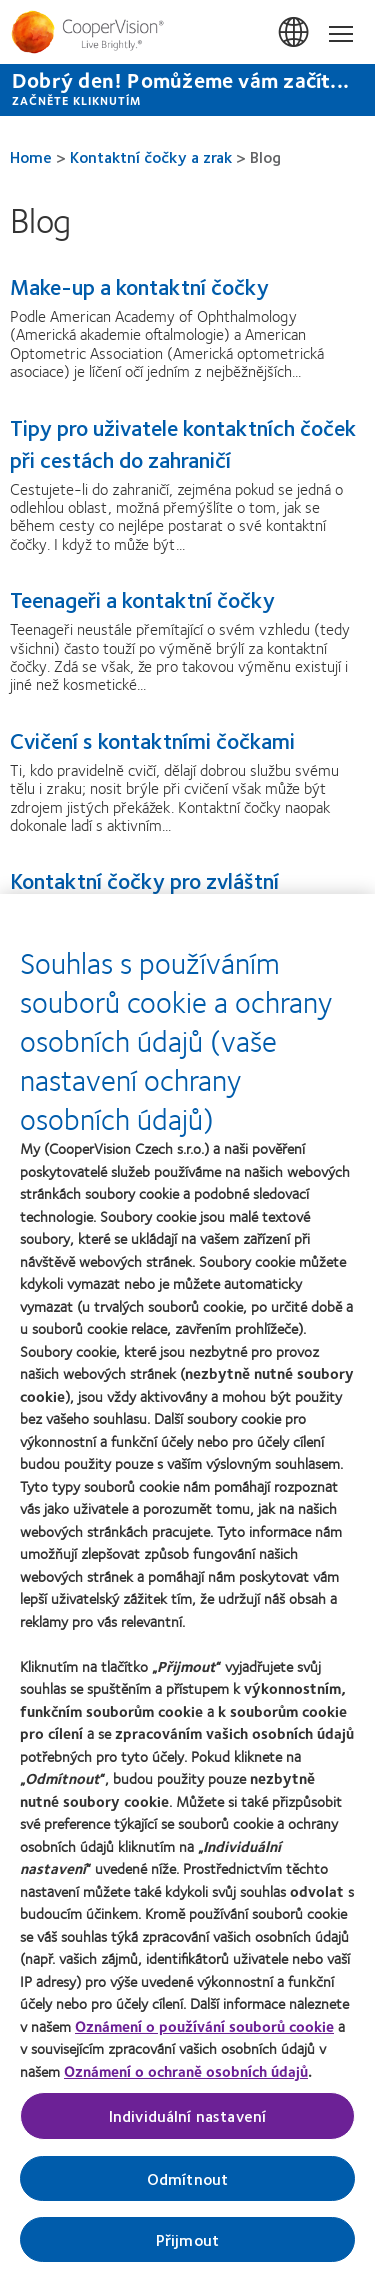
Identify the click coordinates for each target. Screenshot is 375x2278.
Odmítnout (187, 2190)
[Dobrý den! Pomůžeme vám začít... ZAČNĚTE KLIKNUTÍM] (187, 90)
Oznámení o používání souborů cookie (204, 2039)
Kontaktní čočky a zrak (151, 156)
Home (31, 156)
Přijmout (187, 2252)
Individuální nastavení (188, 2128)
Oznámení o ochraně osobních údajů (186, 2084)
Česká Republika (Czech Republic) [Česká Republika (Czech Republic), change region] (295, 33)
